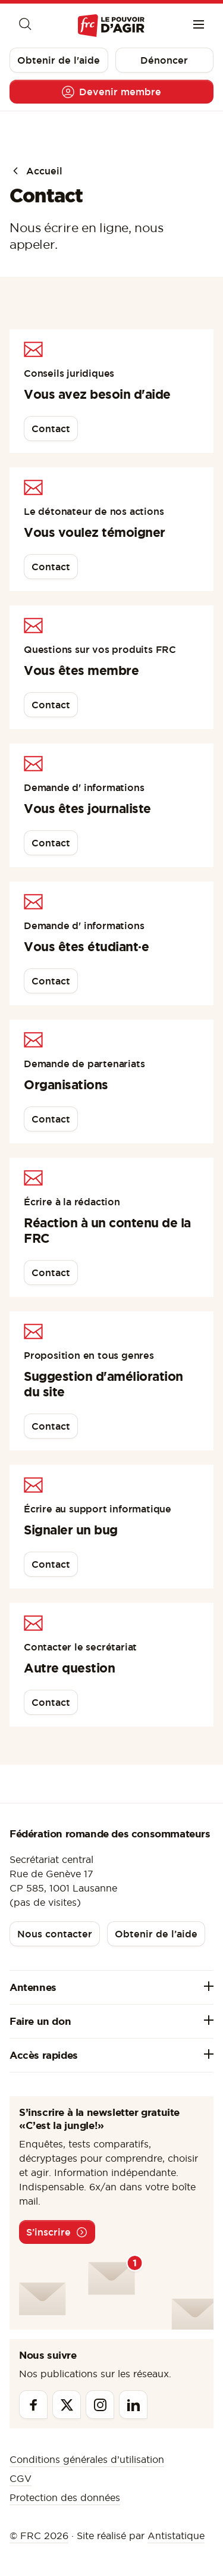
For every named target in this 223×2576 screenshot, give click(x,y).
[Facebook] (33, 2404)
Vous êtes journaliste (87, 808)
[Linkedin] (133, 2404)
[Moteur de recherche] (24, 25)
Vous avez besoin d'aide (97, 394)
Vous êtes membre (81, 670)
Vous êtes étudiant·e (86, 946)
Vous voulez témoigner (94, 532)
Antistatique (176, 2535)
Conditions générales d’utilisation (87, 2459)
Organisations (66, 1084)
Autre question (69, 1668)
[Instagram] (100, 2404)
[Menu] (198, 25)
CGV (21, 2478)
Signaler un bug (71, 1530)
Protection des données (65, 2497)
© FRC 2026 (39, 2535)
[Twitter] (66, 2404)
